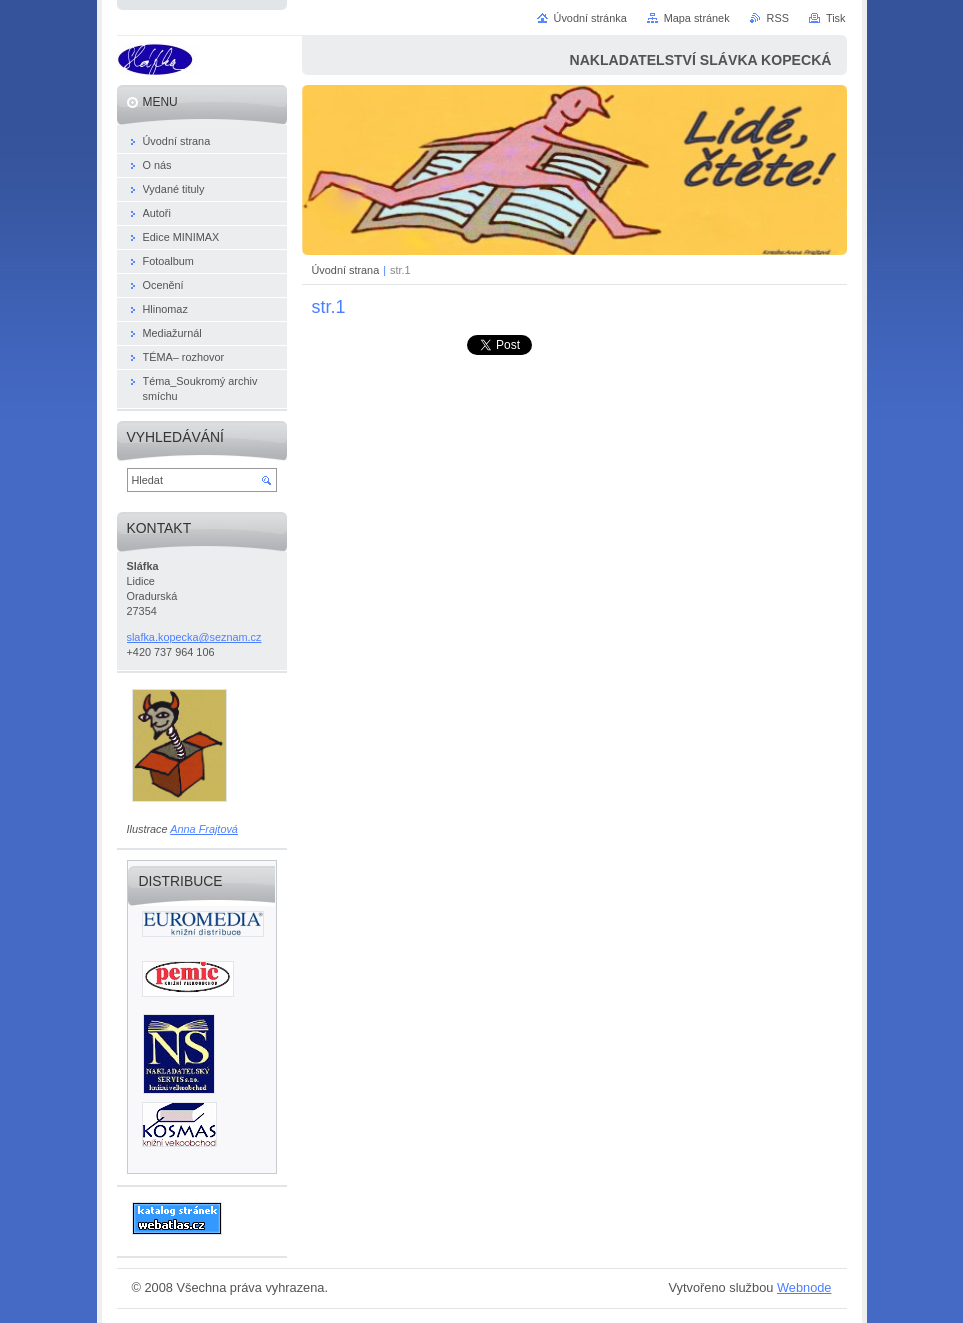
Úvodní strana (346, 270)
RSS (778, 18)
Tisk (836, 18)
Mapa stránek (697, 18)
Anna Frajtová (204, 829)
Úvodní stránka (590, 18)
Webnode (804, 1287)
